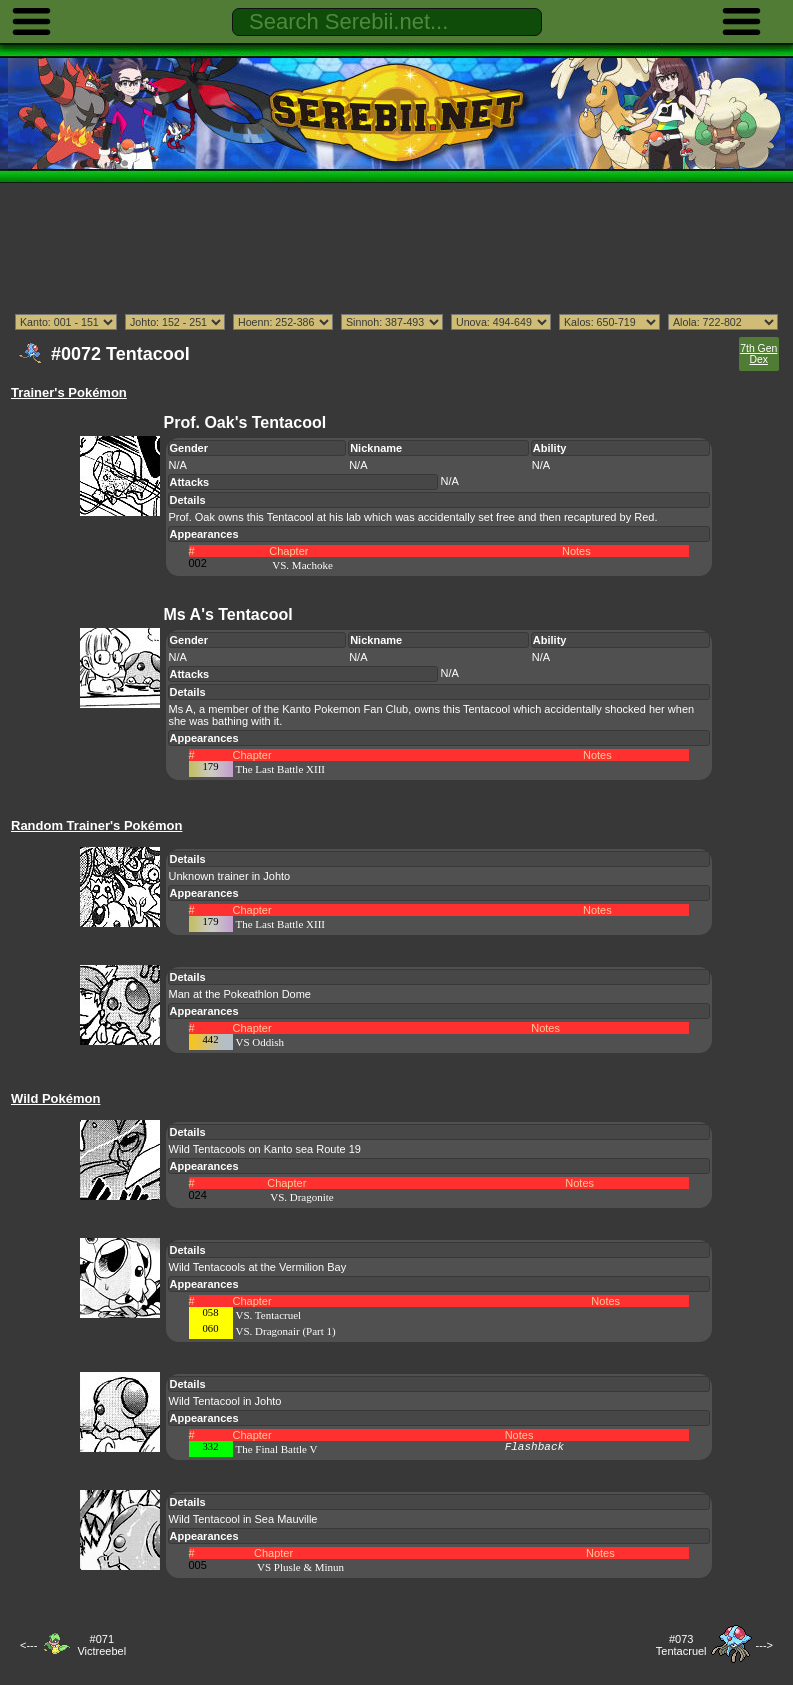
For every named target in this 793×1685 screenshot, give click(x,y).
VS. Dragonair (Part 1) (286, 1331)
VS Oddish (260, 1042)
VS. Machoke (302, 565)
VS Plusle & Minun (300, 1567)
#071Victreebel (101, 1645)
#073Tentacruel (681, 1645)
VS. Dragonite (302, 1197)
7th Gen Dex (758, 354)
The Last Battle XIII (281, 769)
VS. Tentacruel (269, 1315)
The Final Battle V (277, 1449)
